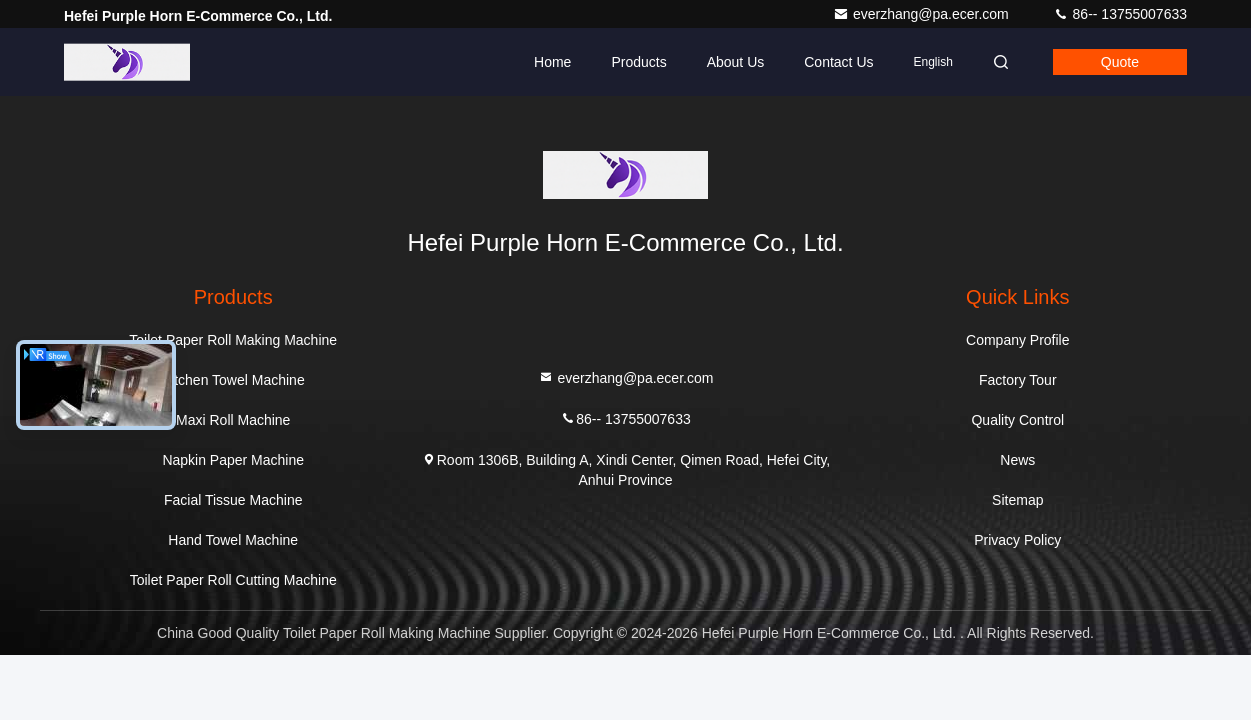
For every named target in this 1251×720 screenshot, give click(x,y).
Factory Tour (1018, 380)
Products (638, 62)
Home (552, 62)
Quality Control (1017, 420)
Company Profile (1018, 340)
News (1017, 460)
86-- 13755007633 (1120, 14)
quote (1120, 62)
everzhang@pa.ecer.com (923, 14)
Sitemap (1017, 500)
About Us (736, 62)
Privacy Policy (1017, 540)
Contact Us (838, 62)
